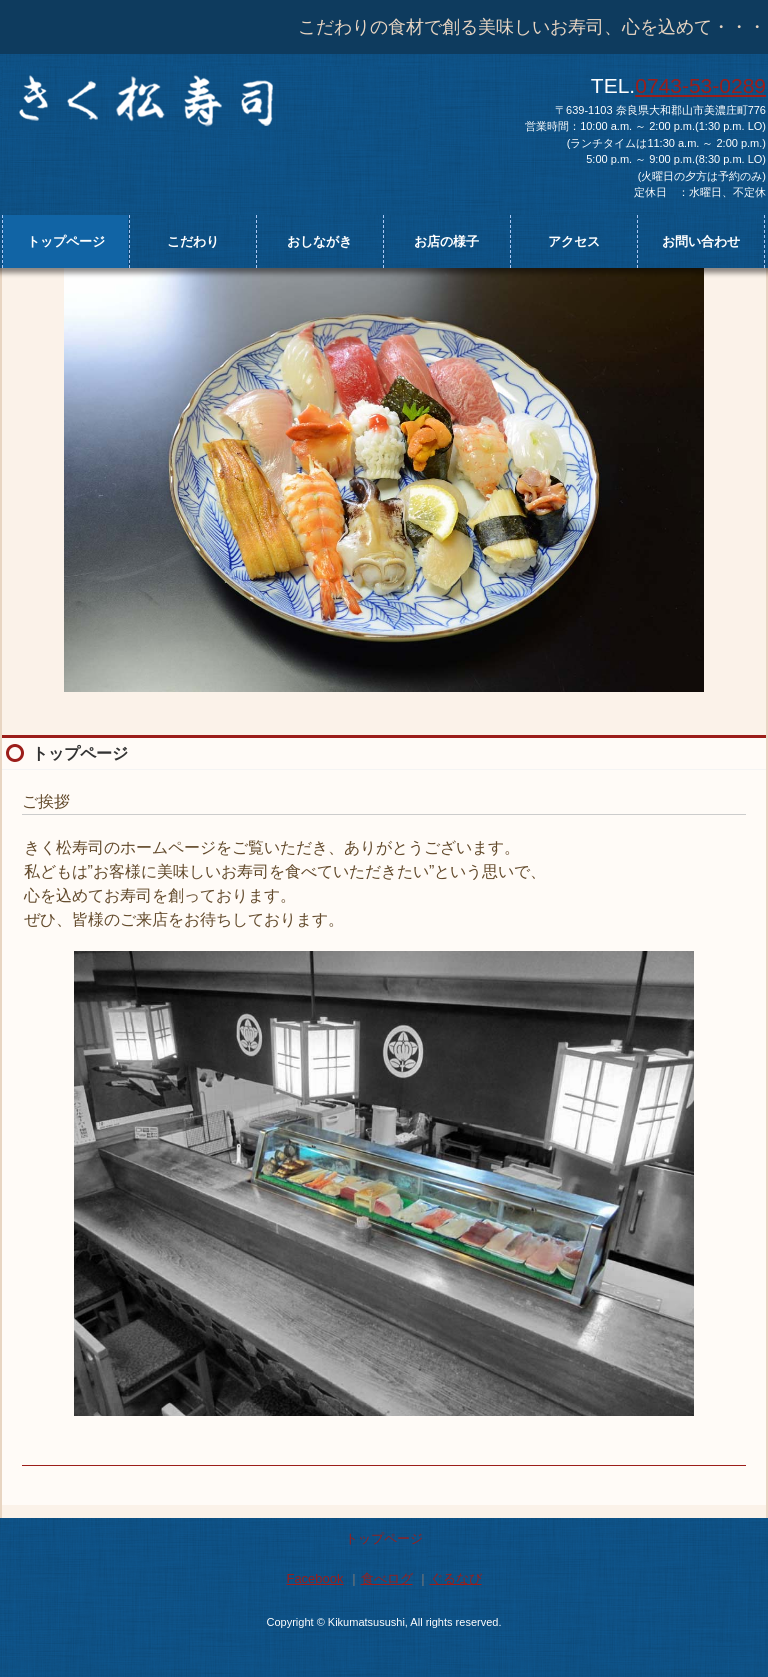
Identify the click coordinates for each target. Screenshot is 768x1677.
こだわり (193, 241)
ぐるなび (456, 1578)
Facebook (314, 1578)
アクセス (574, 241)
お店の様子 (446, 241)
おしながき (319, 241)
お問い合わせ (701, 241)
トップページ (66, 241)
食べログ (387, 1578)
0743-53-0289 (700, 85)
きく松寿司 (210, 98)
